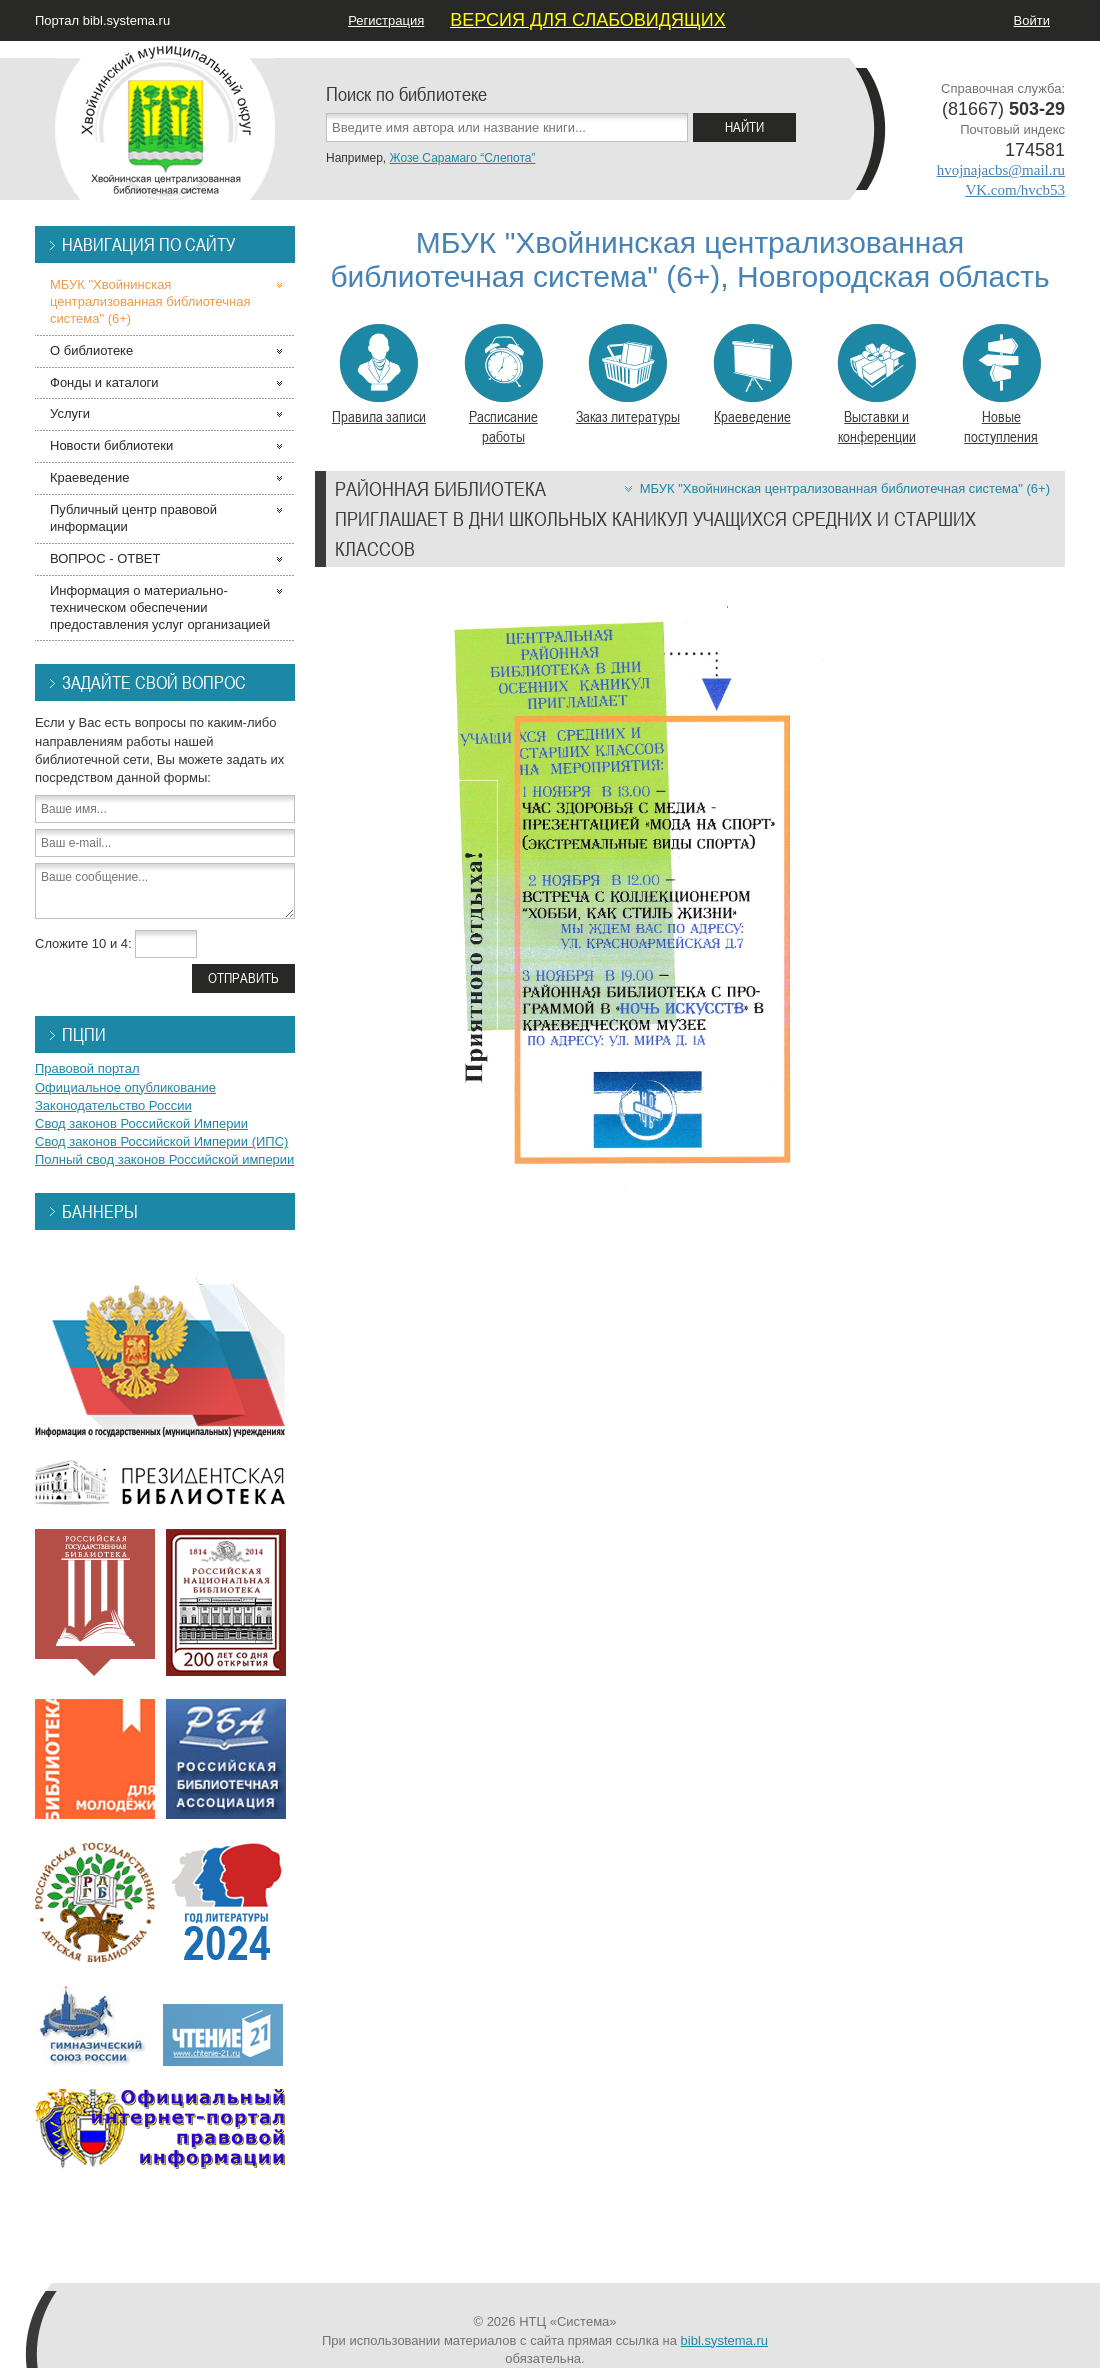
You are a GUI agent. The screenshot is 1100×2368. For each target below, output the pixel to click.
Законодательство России (113, 1105)
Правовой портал (87, 1068)
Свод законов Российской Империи (141, 1123)
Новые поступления (1001, 385)
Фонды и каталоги (104, 382)
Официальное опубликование (125, 1087)
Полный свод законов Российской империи (164, 1159)
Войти (1032, 20)
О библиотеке (91, 350)
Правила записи (379, 375)
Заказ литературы (628, 375)
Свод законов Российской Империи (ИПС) (161, 1141)
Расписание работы (503, 385)
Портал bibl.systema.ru (102, 20)
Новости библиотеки (111, 445)
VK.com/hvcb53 (1015, 190)
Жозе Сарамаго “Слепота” (462, 158)
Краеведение (752, 375)
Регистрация (386, 20)
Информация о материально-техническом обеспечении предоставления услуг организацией (160, 607)
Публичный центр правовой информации (133, 518)
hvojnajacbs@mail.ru (1001, 170)
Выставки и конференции (876, 385)
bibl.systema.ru (724, 2340)
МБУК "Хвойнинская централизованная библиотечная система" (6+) (845, 488)
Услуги (70, 413)
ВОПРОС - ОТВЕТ (105, 558)
